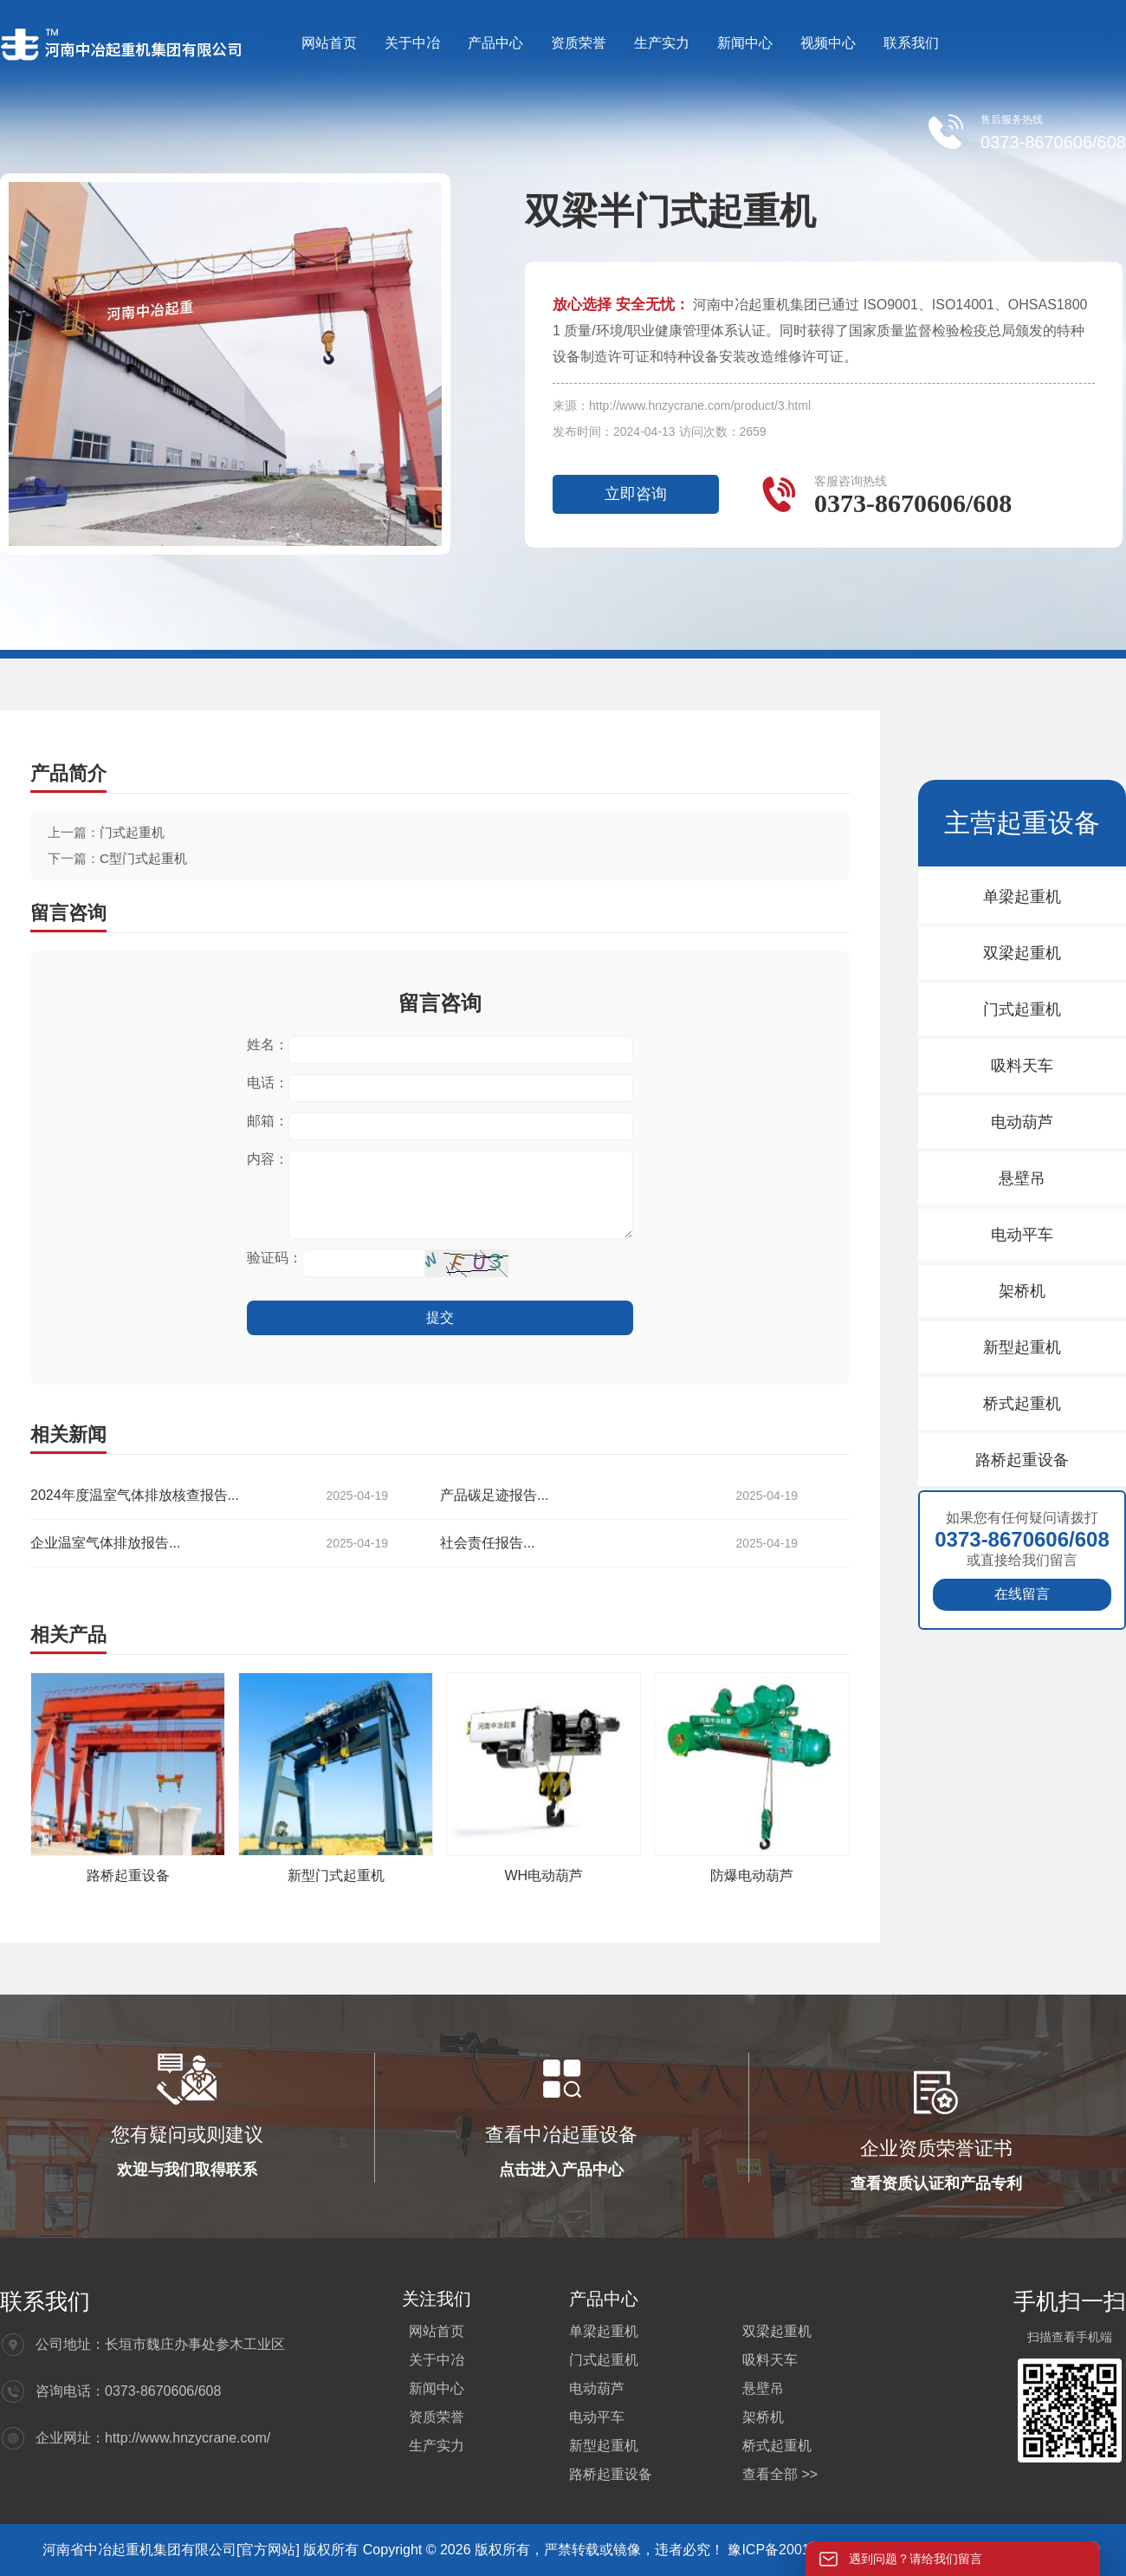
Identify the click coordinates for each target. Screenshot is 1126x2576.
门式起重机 (132, 832)
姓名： (267, 1044)
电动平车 (1022, 1234)
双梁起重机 (1022, 953)
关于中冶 (412, 43)
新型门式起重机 (336, 1875)
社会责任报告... (619, 1543)
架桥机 (1022, 1291)
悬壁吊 (1022, 1178)
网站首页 (329, 43)
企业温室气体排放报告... (209, 1543)
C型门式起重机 (143, 858)
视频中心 (828, 43)
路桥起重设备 (128, 1875)
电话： (267, 1082)
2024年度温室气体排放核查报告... (209, 1495)
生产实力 (661, 43)
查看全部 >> (780, 2474)
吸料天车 (1022, 1065)
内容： (267, 1159)
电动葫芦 (1022, 1122)
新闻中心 (745, 43)
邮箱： (267, 1120)
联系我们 (911, 43)
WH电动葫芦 (544, 1875)
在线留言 (1022, 1593)
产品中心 (495, 43)
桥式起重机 (1022, 1403)
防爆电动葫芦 (751, 1875)
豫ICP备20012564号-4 (799, 2549)
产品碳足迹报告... (619, 1495)
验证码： (274, 1257)
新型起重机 (1022, 1347)
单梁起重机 (1022, 896)
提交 (440, 1317)
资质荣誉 (578, 43)
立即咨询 (636, 494)
